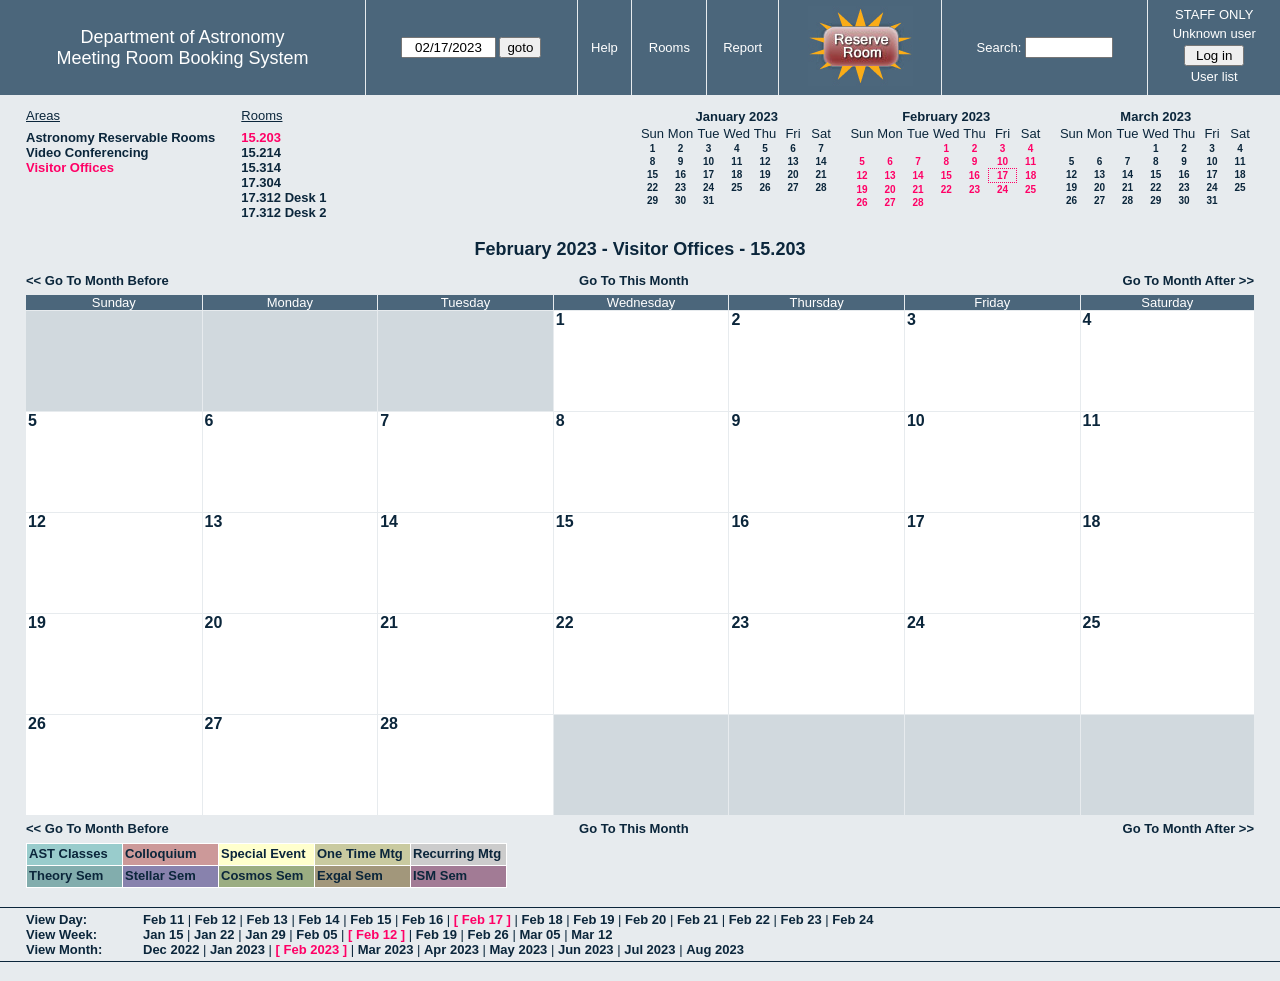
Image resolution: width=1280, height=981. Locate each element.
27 (792, 187)
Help (604, 47)
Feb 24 (852, 919)
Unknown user (1214, 33)
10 (708, 161)
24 (708, 187)
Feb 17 (482, 919)
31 (708, 200)
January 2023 (737, 116)
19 (764, 174)
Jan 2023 (237, 949)
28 (820, 187)
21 (820, 174)
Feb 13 (267, 919)
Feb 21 (697, 919)
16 (680, 174)
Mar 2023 (386, 949)
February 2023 (946, 116)
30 (680, 200)
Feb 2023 (312, 949)
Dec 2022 (171, 949)
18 (736, 174)
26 (764, 187)
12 (764, 161)
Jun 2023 (586, 949)
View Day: (56, 919)
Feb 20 (645, 919)
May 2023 (519, 949)
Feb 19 (593, 919)
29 (652, 200)
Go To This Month (634, 280)
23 (680, 187)
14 (820, 161)
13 (792, 161)
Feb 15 (370, 919)
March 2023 (1155, 116)
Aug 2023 (715, 949)
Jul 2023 (649, 949)
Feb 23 (800, 919)
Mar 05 (539, 934)
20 (792, 174)
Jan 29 (265, 934)
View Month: (64, 949)
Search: (999, 47)
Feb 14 (318, 919)
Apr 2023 (451, 949)
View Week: (61, 934)
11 (736, 161)
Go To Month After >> (1188, 280)
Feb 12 (215, 919)
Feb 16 (422, 919)
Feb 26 (488, 934)
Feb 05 (316, 934)
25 (736, 187)
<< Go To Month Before (97, 280)
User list (1214, 76)
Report (742, 47)
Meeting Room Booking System (182, 58)
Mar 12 (591, 934)
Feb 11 (163, 919)
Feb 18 (541, 919)
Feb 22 (749, 919)
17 (708, 174)
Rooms (669, 47)
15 (652, 174)
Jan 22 (214, 934)
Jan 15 (163, 934)
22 (652, 187)
